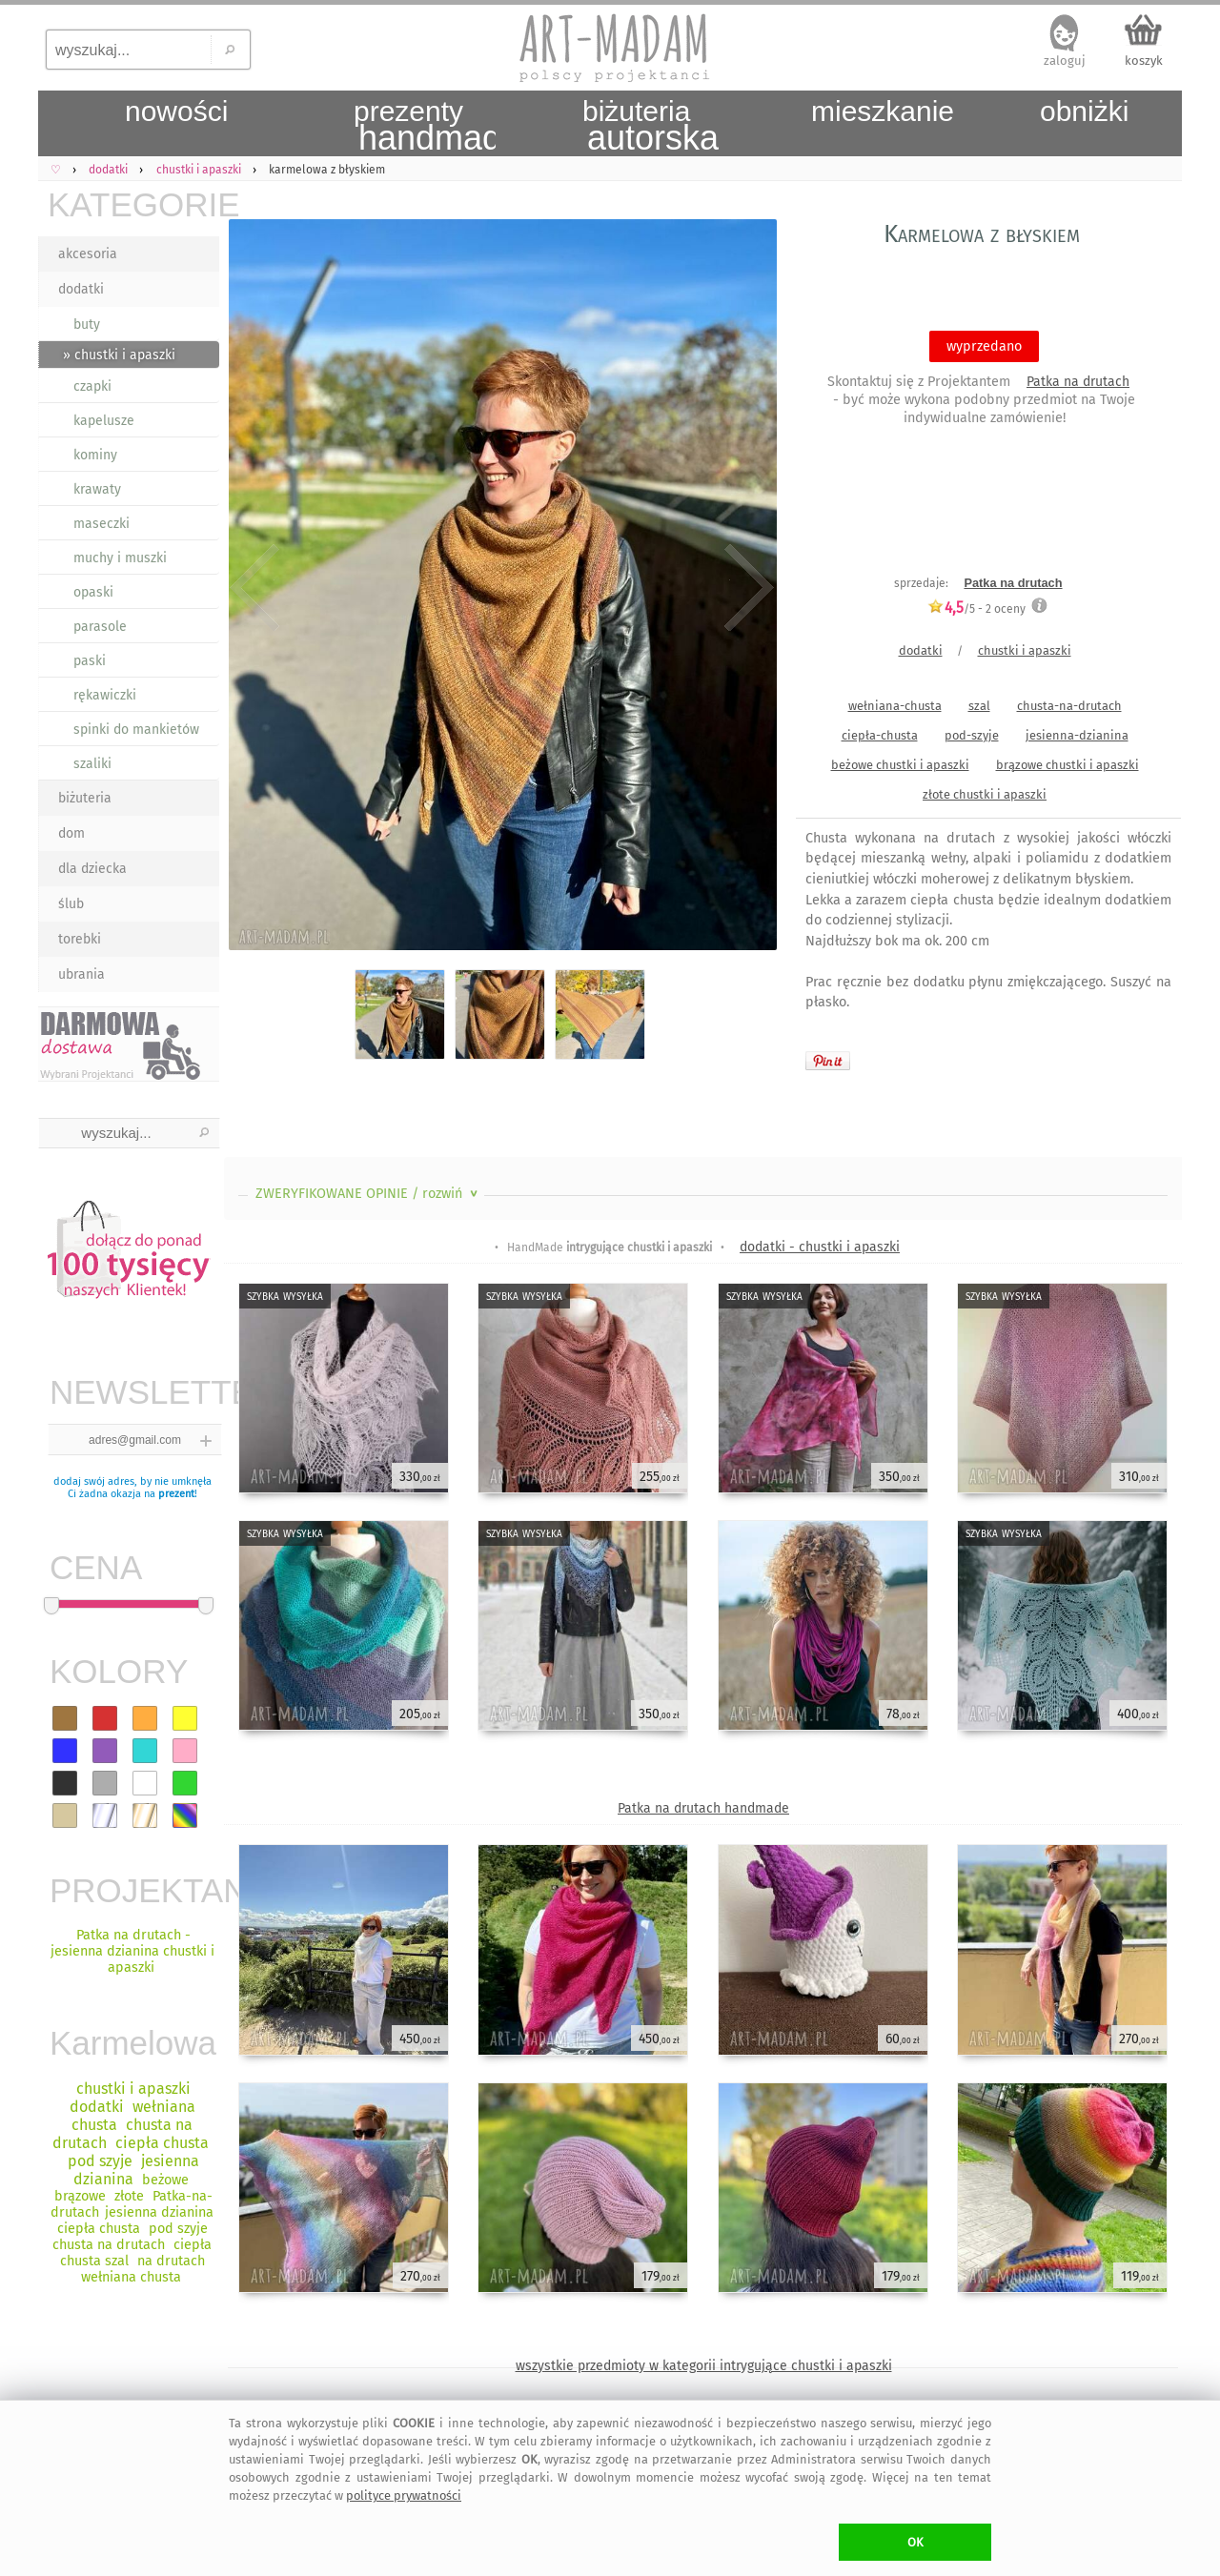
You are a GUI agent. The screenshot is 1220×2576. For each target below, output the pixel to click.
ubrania (81, 974)
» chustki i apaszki (119, 355)
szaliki (92, 764)
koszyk (1144, 60)
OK (915, 2542)
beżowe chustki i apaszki (900, 765)
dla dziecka (92, 869)
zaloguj (1065, 60)
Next (746, 588)
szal (979, 706)
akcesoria (87, 254)
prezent (176, 1494)
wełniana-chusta (895, 706)
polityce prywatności (403, 2495)
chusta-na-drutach (1069, 706)
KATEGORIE (133, 204)
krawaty (97, 489)
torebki (79, 939)
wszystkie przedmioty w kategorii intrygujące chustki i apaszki (704, 2366)
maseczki (101, 524)
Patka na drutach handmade (703, 1808)
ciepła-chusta (880, 735)
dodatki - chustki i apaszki (820, 1247)
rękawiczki (104, 695)
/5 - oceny (976, 608)
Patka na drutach (1078, 382)
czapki (92, 386)
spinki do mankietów (136, 729)
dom (71, 833)
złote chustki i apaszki (985, 794)
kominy (95, 455)
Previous (255, 588)
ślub (71, 904)
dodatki (81, 289)
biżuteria (85, 798)
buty (86, 324)
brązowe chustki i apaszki (1067, 765)
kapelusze (103, 421)
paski (89, 661)
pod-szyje (972, 735)
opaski (93, 592)
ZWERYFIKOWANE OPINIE (368, 1194)
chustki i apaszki (1024, 650)
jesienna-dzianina (1077, 735)
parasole (100, 627)
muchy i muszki (120, 558)
